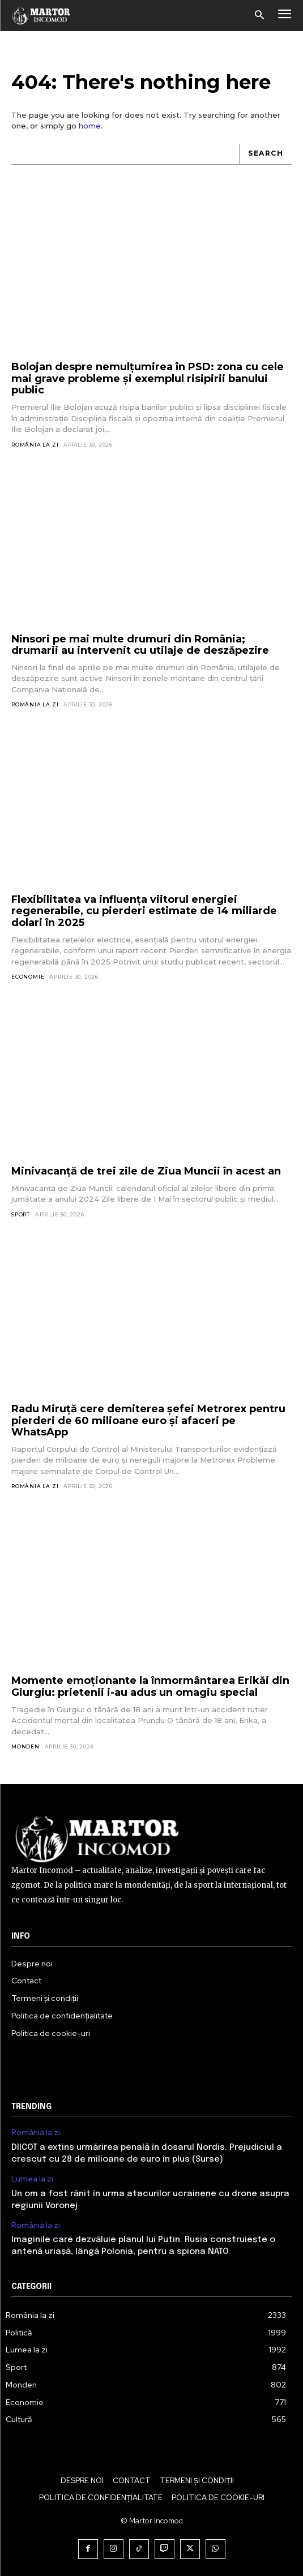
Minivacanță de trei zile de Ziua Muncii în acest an (146, 1171)
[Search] (265, 154)
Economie (27, 977)
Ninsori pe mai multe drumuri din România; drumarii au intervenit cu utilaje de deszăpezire (140, 645)
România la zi (34, 445)
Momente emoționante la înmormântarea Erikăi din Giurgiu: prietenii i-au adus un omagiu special (150, 1686)
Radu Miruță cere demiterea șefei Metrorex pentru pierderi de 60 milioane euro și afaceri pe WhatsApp (148, 1420)
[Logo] (41, 15)
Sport (20, 1214)
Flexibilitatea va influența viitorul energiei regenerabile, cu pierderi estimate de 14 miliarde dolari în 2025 (144, 911)
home (90, 125)
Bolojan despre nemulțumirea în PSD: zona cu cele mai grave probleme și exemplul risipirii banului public (147, 378)
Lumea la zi (32, 2179)
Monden (25, 1746)
